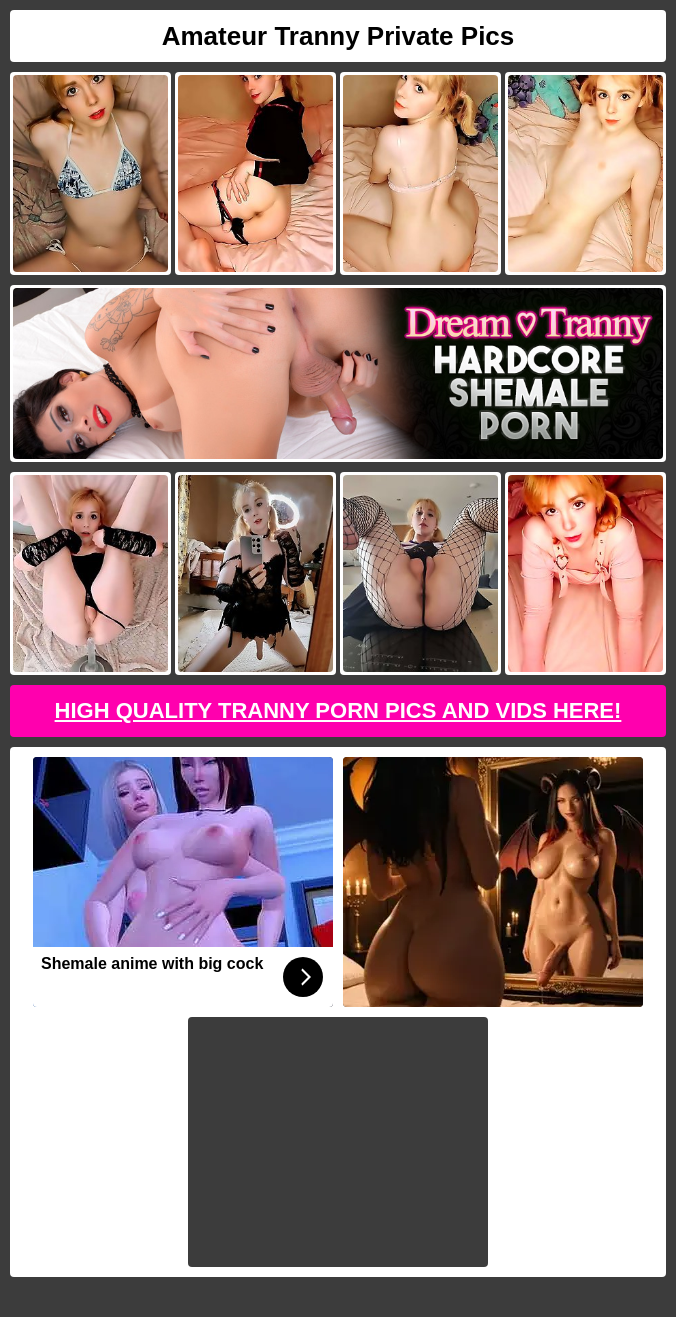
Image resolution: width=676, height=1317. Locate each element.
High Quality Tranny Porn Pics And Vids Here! (338, 710)
